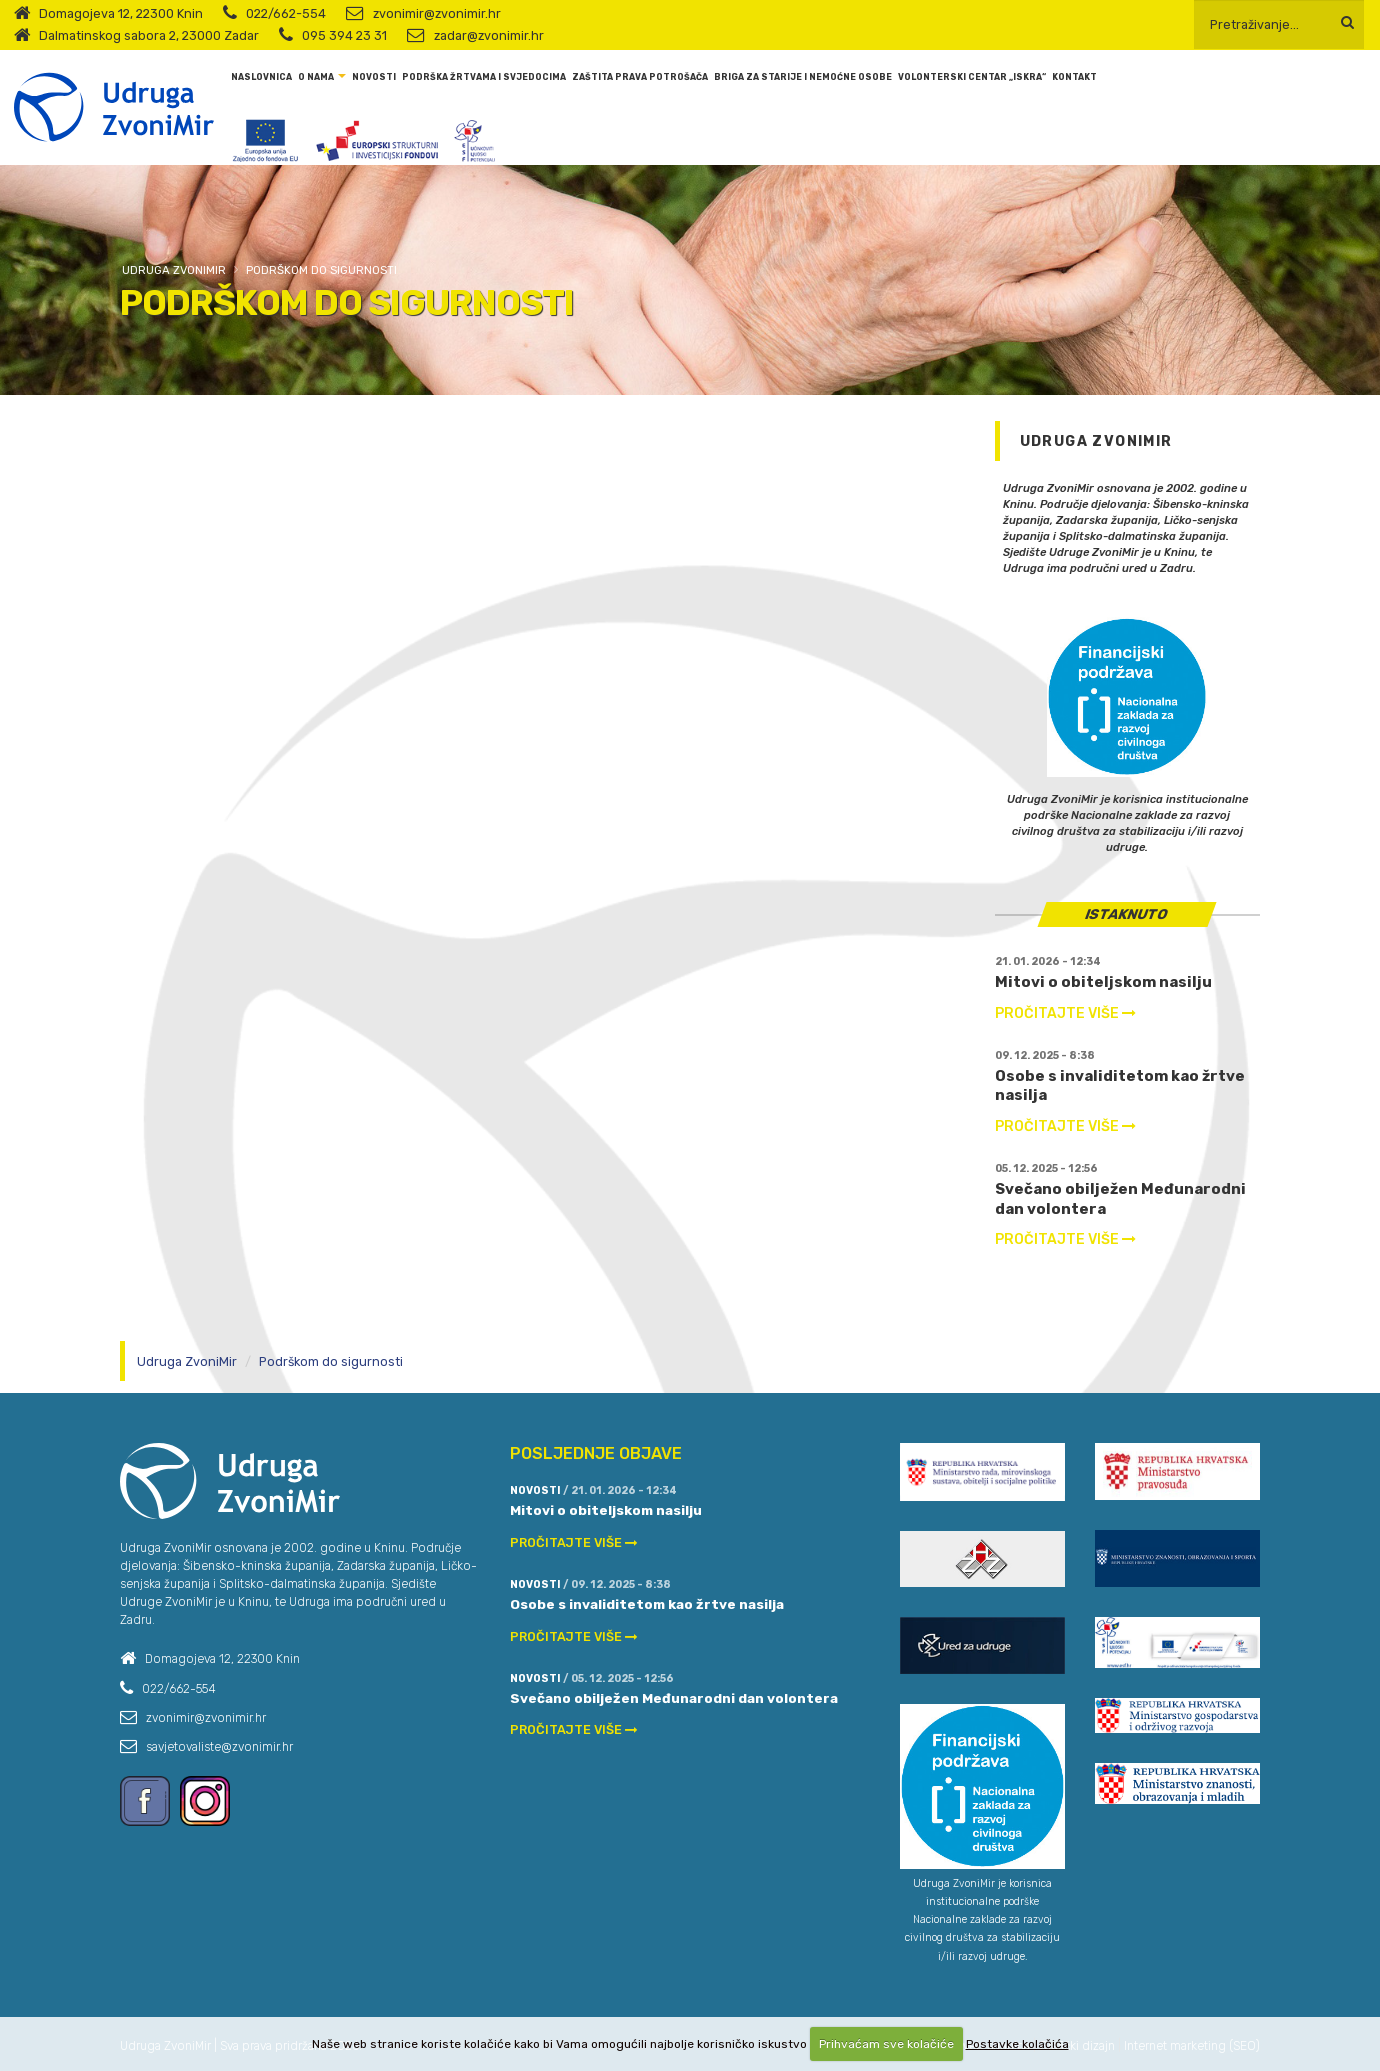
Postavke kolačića (1017, 2044)
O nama (316, 77)
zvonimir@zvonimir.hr (437, 13)
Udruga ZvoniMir (174, 270)
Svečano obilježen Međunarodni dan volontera (674, 1698)
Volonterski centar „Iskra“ (972, 77)
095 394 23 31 (344, 35)
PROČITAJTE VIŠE (1065, 1013)
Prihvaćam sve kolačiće (886, 2044)
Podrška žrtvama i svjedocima (484, 77)
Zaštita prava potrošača (640, 77)
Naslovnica (261, 77)
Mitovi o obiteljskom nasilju (1103, 982)
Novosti (374, 77)
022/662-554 (286, 13)
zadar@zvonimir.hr (489, 35)
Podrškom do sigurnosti (321, 270)
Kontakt (1074, 77)
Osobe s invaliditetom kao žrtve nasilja (647, 1604)
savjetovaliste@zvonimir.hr (219, 1747)
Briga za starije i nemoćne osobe (803, 77)
